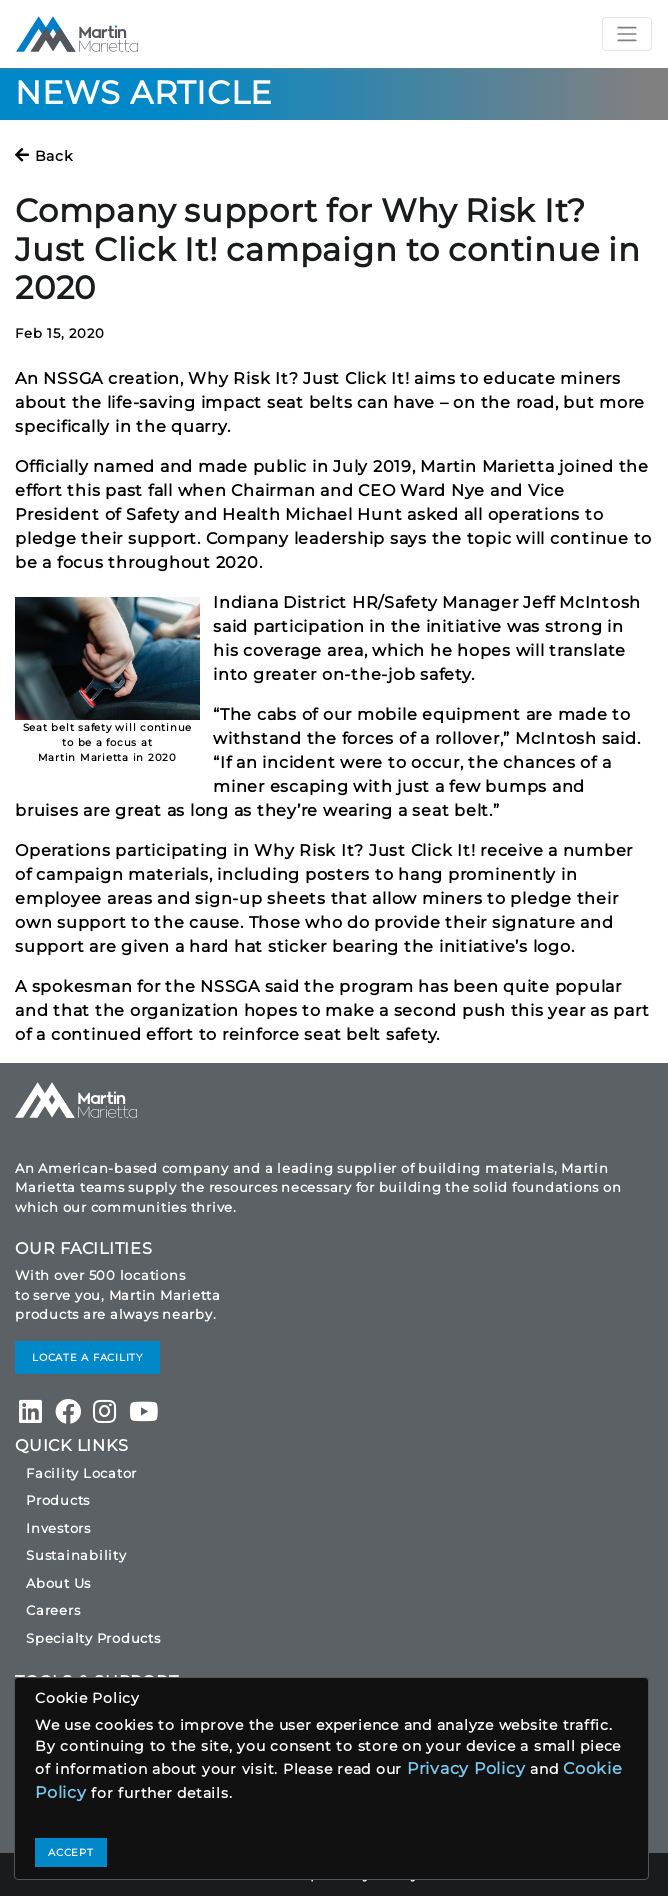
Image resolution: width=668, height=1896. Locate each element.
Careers (53, 1610)
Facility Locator (81, 1473)
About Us (58, 1583)
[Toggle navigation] (627, 34)
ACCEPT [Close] (71, 1852)
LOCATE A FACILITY (87, 1357)
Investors (58, 1528)
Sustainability (76, 1555)
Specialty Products (93, 1638)
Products (58, 1500)
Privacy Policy (466, 1768)
